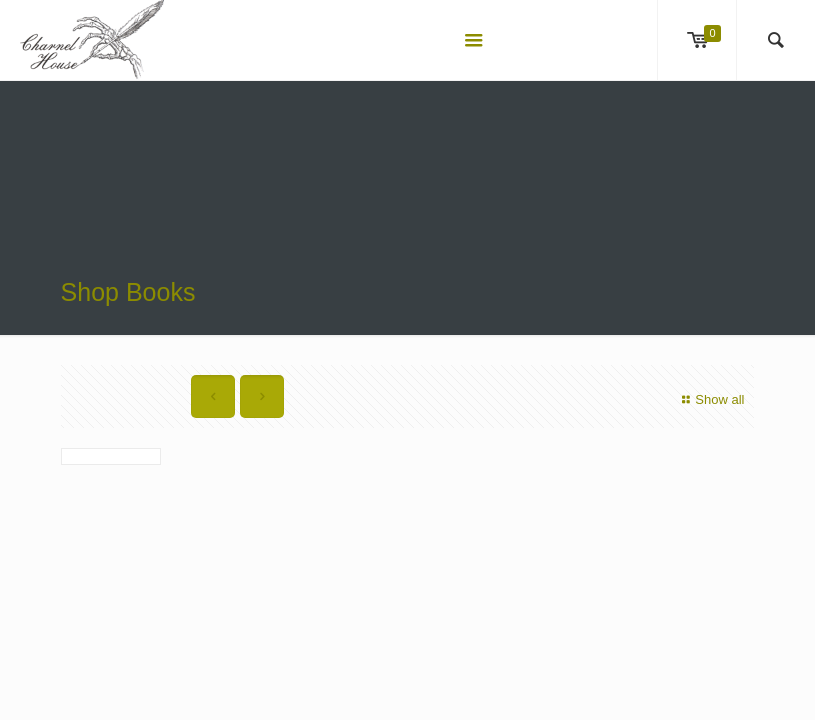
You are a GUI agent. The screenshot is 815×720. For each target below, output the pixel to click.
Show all (710, 399)
